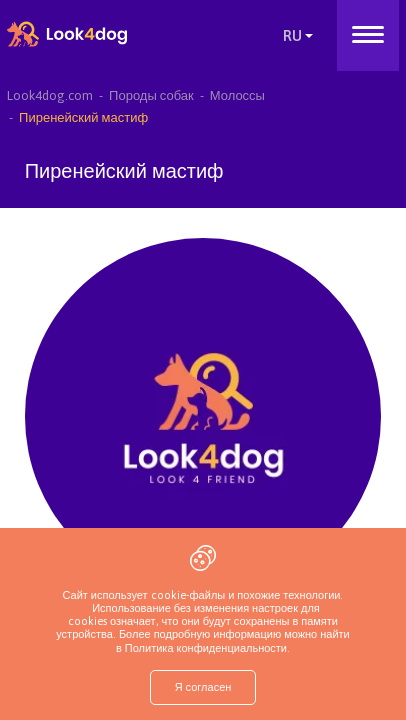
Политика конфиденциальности (204, 648)
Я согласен (203, 687)
